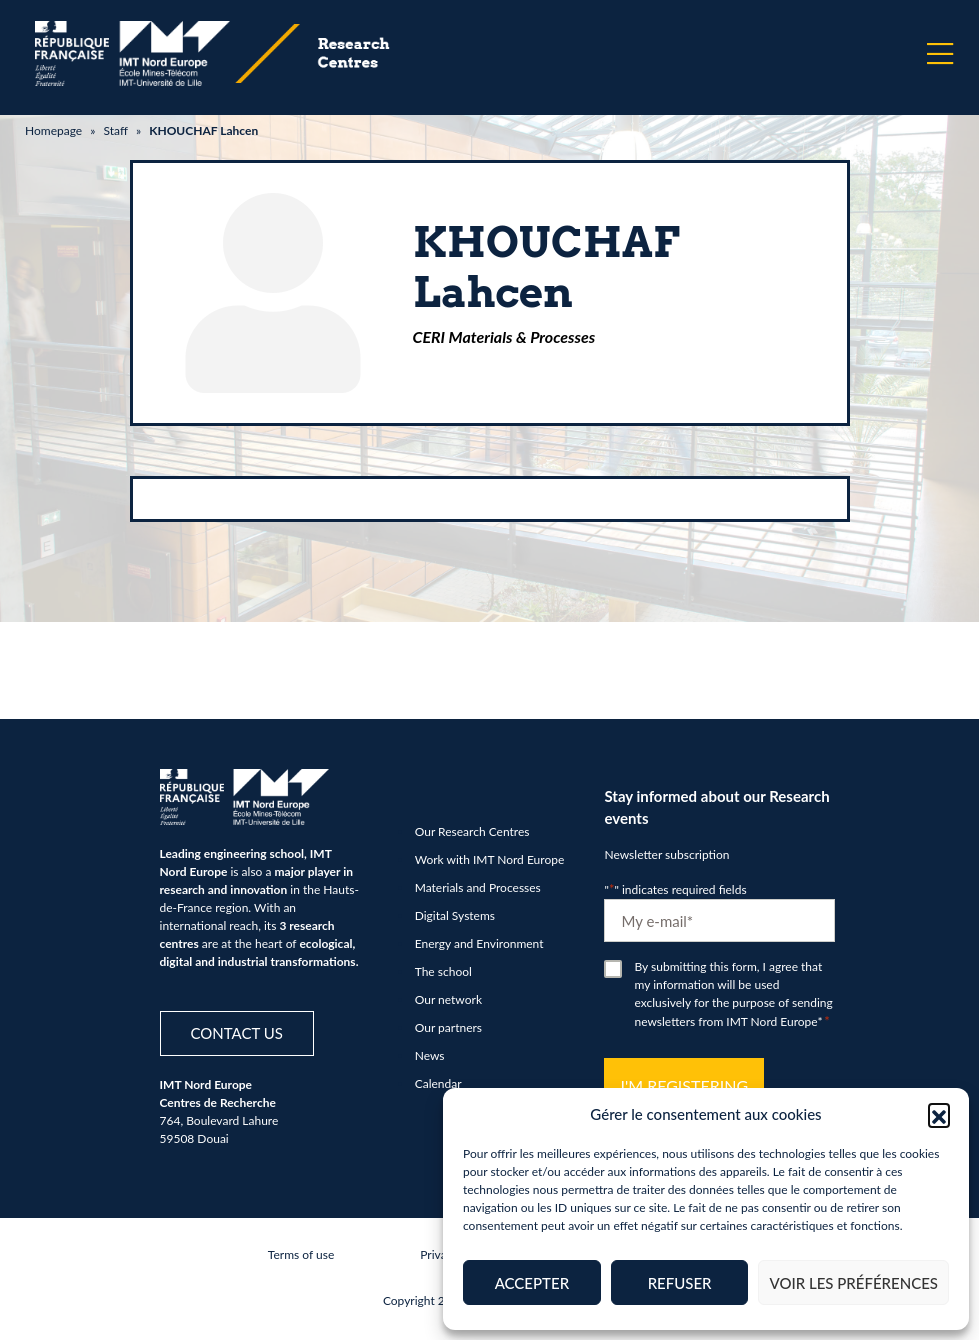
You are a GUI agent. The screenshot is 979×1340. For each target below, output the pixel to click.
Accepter (532, 1283)
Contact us (237, 1033)
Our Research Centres (472, 831)
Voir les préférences (853, 1283)
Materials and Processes (478, 887)
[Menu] (940, 54)
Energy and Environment (479, 943)
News (430, 1055)
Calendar (438, 1083)
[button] (939, 1114)
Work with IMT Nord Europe (490, 859)
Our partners (448, 1027)
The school (443, 971)
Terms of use (301, 1254)
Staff (115, 130)
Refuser (680, 1283)
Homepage (53, 130)
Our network (448, 999)
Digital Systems (455, 915)
